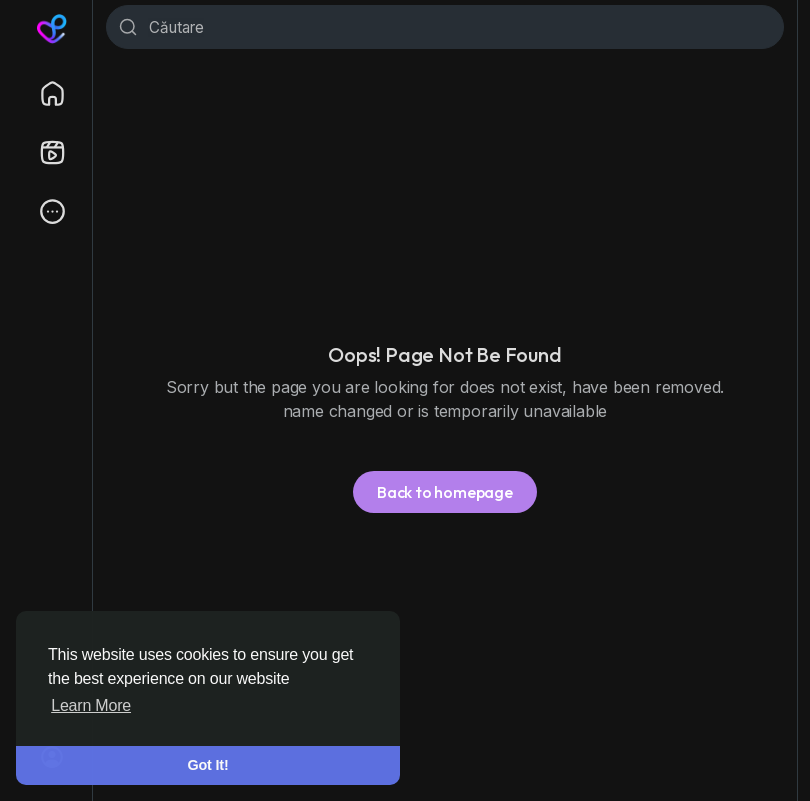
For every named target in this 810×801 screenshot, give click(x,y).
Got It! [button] (208, 765)
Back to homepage (445, 492)
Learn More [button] (91, 705)
